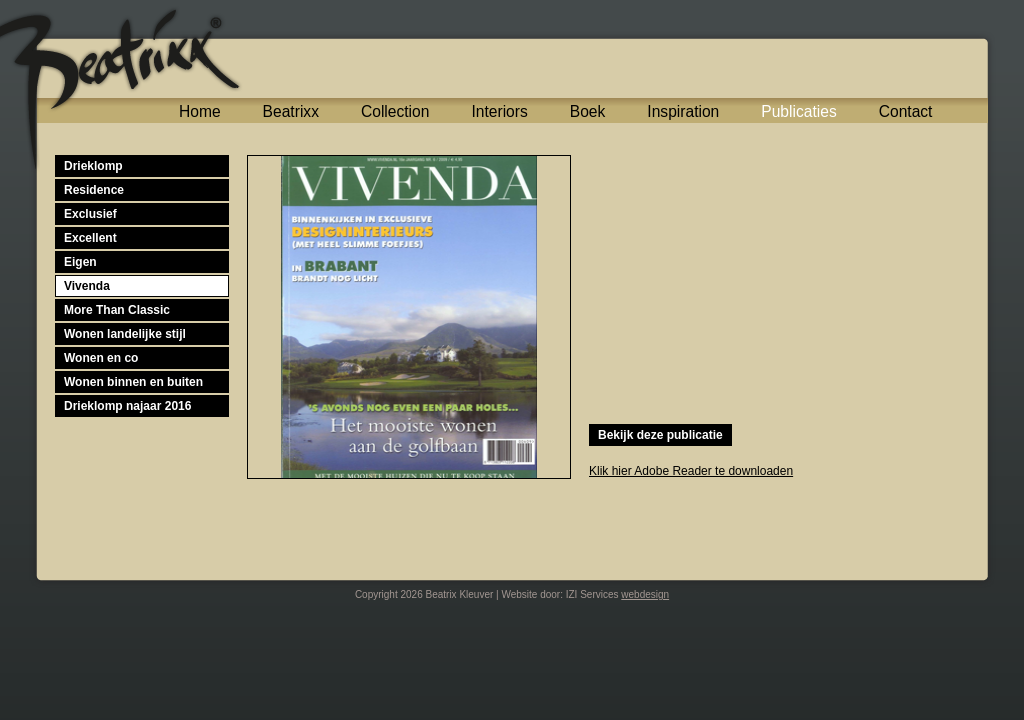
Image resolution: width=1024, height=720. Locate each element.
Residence (94, 190)
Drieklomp (93, 166)
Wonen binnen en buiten (133, 382)
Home (200, 111)
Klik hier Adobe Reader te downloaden (691, 471)
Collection (395, 111)
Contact (906, 111)
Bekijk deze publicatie (660, 435)
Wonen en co (101, 358)
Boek (588, 111)
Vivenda (87, 286)
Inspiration (683, 111)
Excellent (90, 238)
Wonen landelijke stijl (125, 334)
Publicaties (798, 111)
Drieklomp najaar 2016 (127, 406)
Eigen (80, 262)
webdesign (645, 594)
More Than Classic (117, 310)
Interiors (499, 111)
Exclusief (90, 214)
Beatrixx (291, 111)
